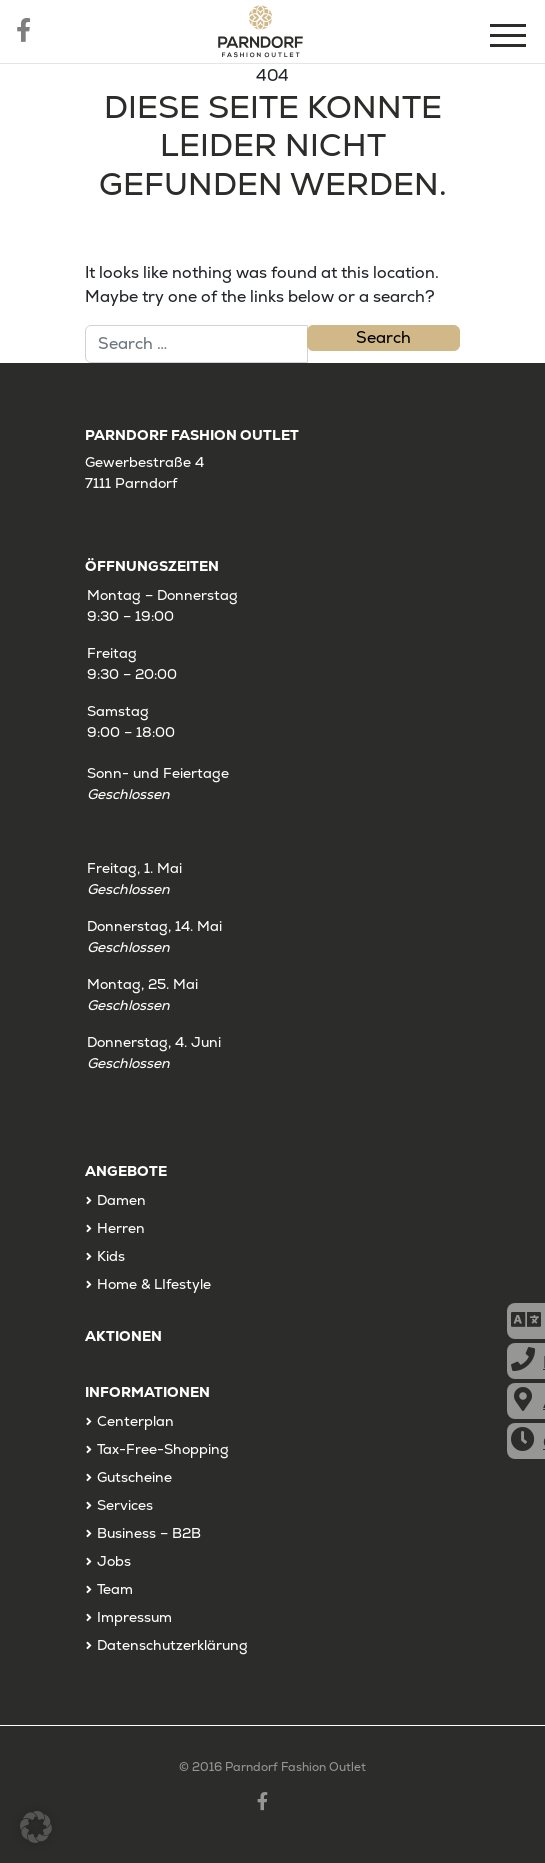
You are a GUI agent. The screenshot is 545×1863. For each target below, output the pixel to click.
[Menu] (510, 38)
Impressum (134, 1617)
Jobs (114, 1561)
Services (125, 1505)
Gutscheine (134, 1477)
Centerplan (135, 1421)
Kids (111, 1256)
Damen (121, 1200)
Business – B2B (149, 1533)
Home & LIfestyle (154, 1284)
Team (115, 1589)
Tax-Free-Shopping (163, 1449)
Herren (121, 1228)
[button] (36, 1827)
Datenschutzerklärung (172, 1645)
